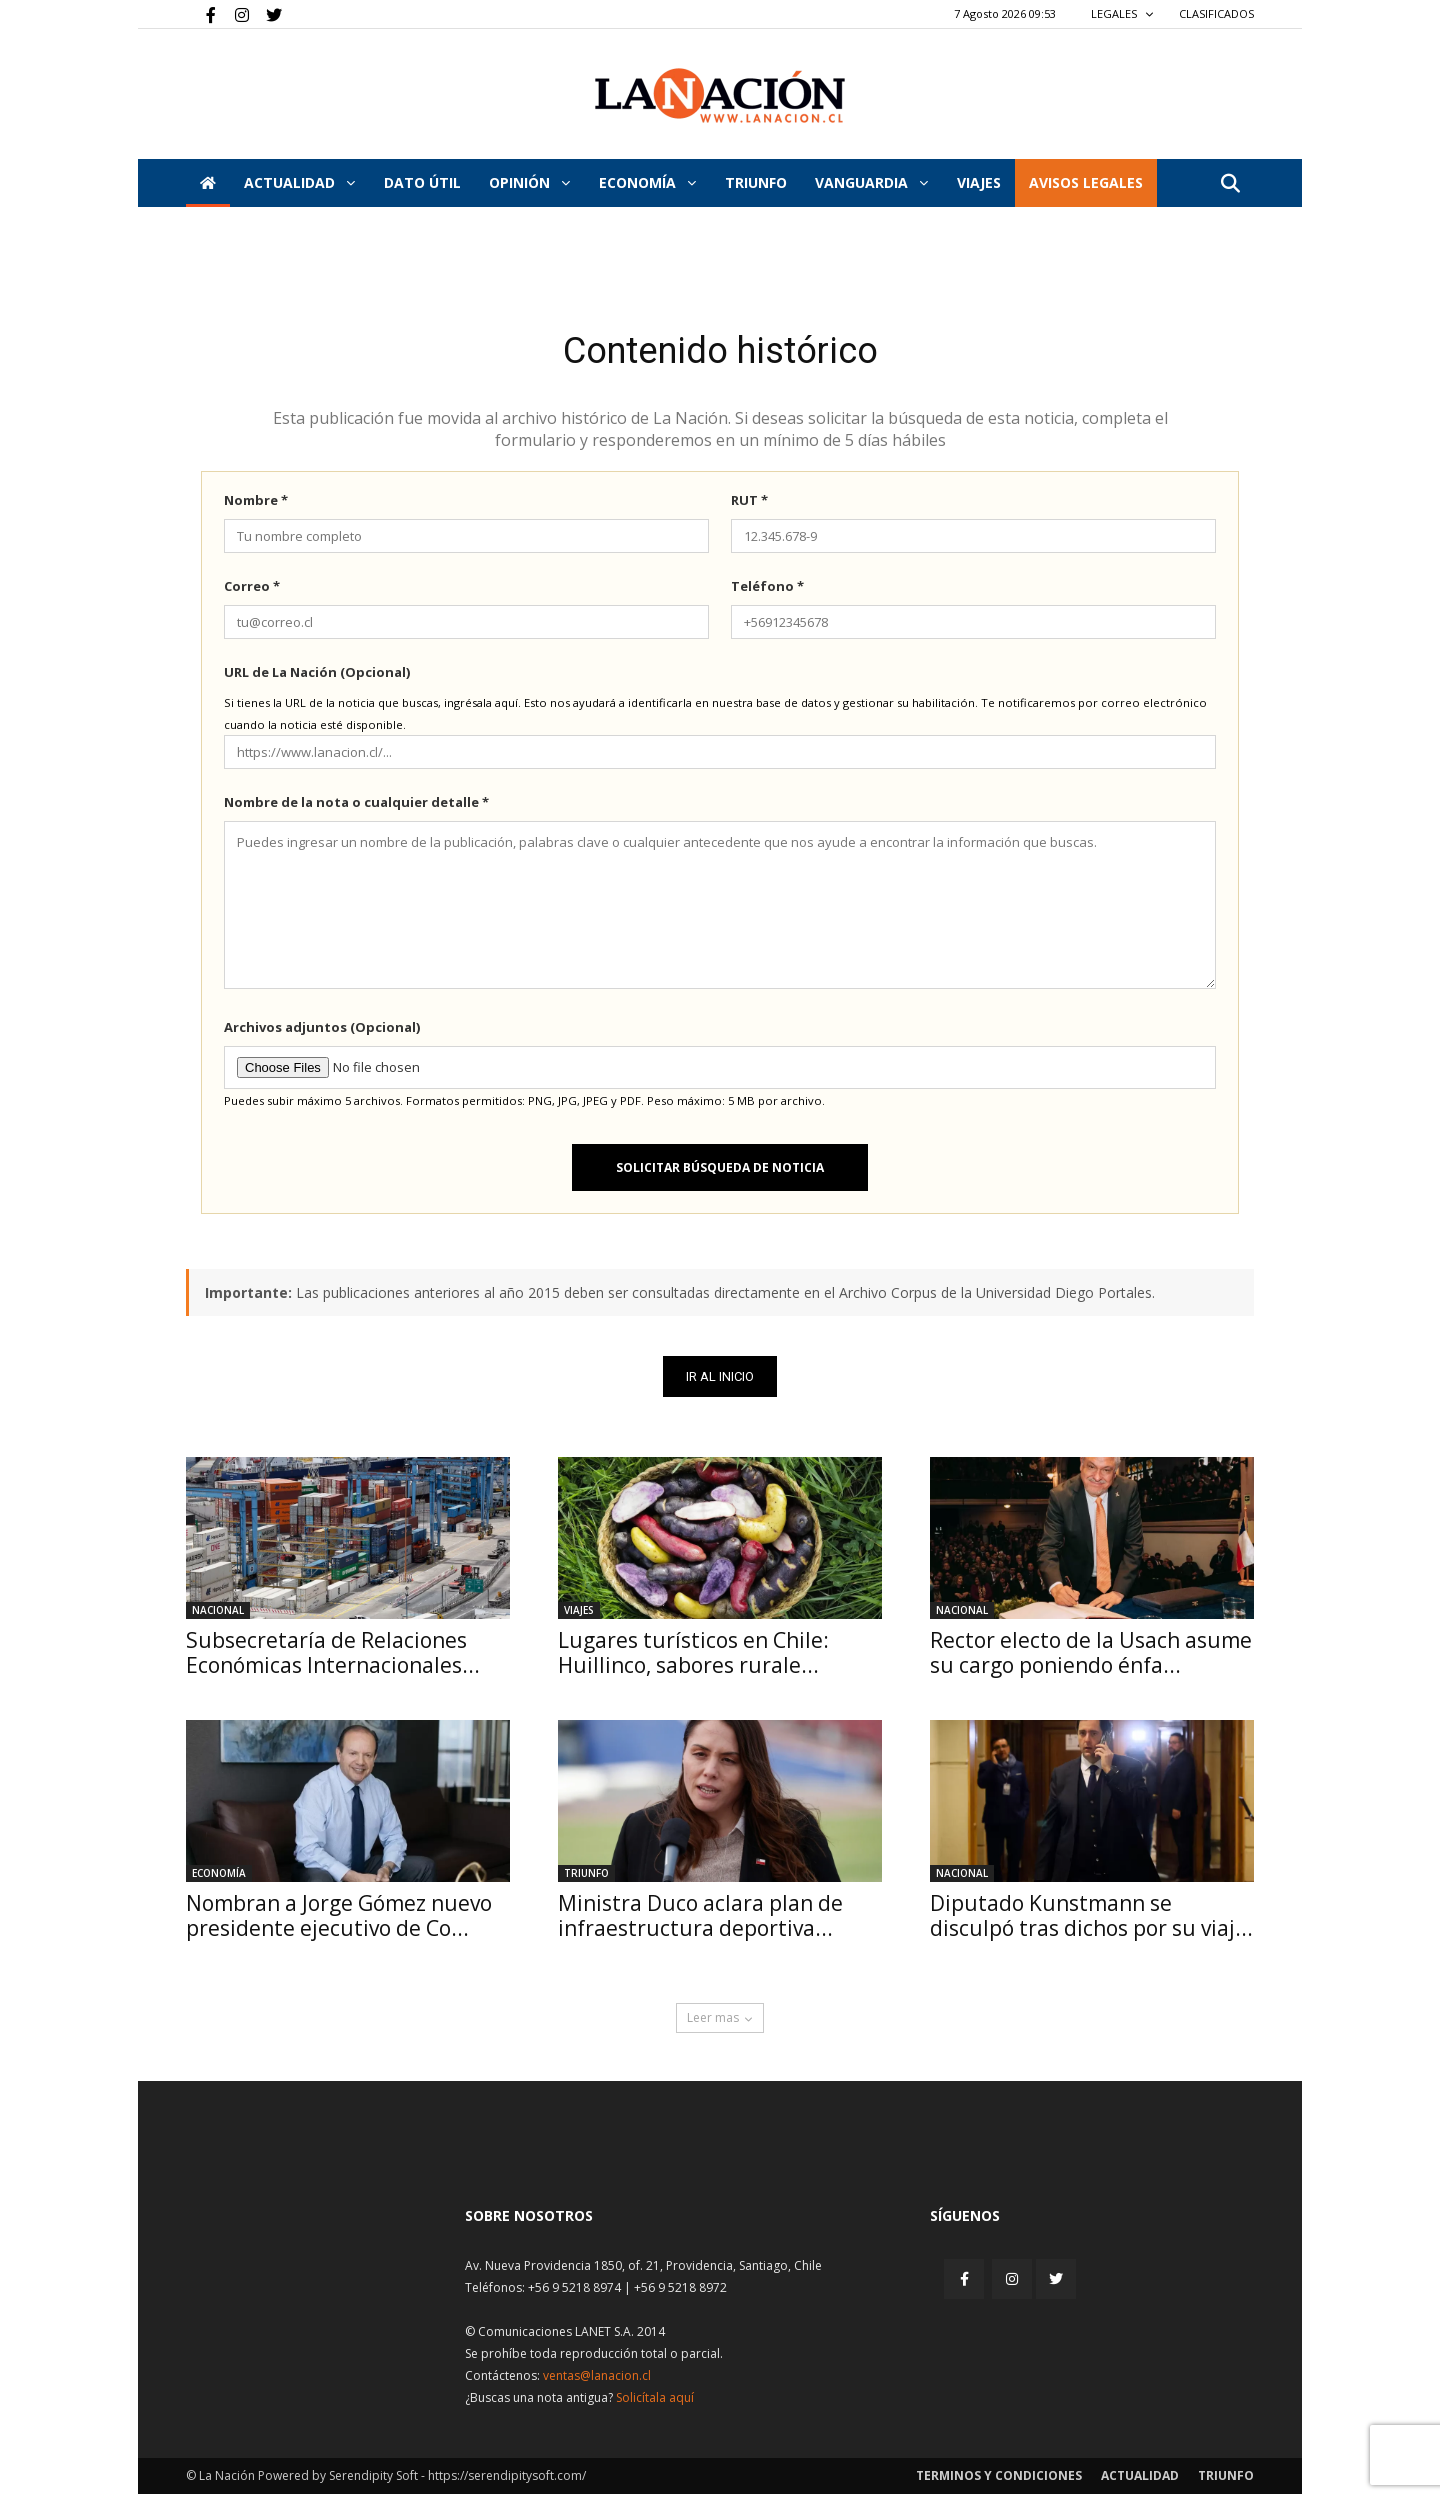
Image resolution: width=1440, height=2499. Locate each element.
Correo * (252, 591)
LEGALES (1122, 13)
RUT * (749, 505)
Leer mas (720, 2022)
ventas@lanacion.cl (597, 2380)
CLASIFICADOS (1216, 13)
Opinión (529, 182)
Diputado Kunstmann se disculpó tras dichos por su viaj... (1091, 1920)
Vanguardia (871, 182)
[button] (1230, 184)
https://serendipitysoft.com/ (507, 2480)
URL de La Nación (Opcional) (317, 677)
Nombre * (256, 505)
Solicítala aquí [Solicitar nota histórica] (655, 2402)
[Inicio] (208, 183)
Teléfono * (767, 591)
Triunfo (756, 182)
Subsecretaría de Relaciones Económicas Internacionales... (333, 1657)
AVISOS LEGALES (1086, 182)
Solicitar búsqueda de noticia (720, 1172)
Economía (647, 182)
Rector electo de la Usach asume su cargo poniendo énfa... (1091, 1657)
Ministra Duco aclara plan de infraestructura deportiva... (700, 1920)
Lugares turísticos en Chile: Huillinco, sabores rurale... (693, 1657)
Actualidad (299, 182)
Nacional (218, 1615)
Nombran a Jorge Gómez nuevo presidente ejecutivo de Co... (339, 1920)
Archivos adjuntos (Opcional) (322, 1032)
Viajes (579, 1615)
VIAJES (979, 182)
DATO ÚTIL (422, 182)
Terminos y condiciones (999, 2480)
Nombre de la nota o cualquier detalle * (356, 807)
